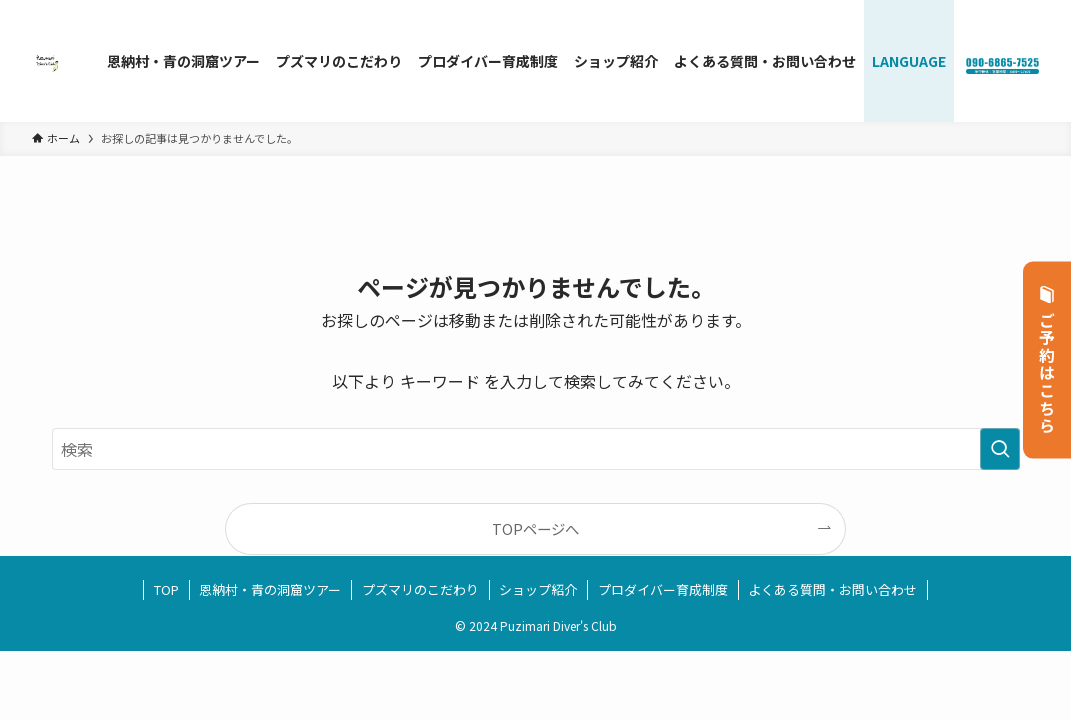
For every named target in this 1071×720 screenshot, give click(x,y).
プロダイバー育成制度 (663, 589)
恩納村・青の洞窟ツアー (270, 589)
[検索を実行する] (1000, 449)
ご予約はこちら (1047, 360)
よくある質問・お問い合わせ (832, 589)
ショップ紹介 (538, 589)
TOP (166, 589)
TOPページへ (535, 528)
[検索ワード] (536, 449)
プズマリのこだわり (420, 589)
